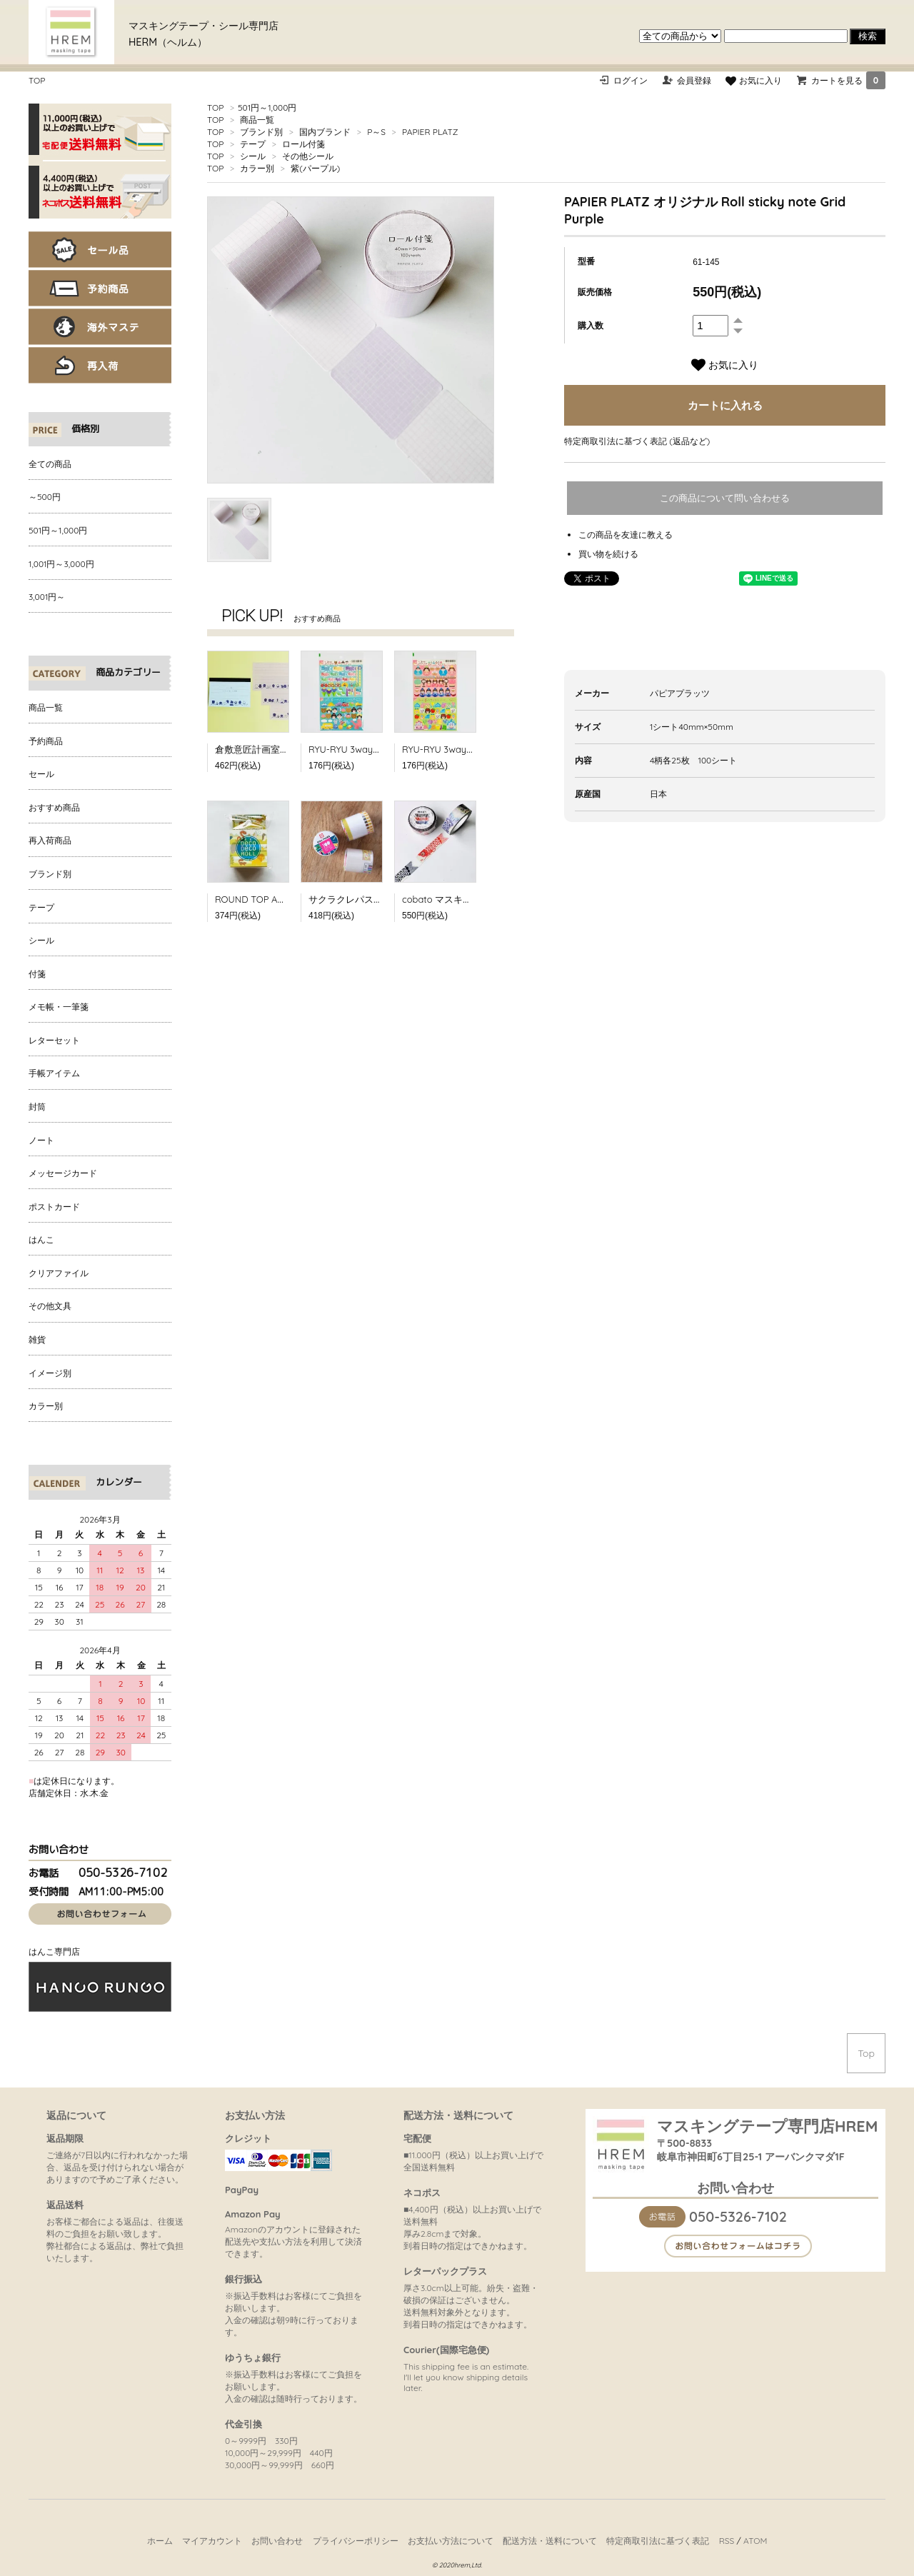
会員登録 (694, 80)
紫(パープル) (315, 168)
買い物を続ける (608, 553)
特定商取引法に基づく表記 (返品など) (637, 441)
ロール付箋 (303, 144)
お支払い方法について (450, 2540)
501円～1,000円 (267, 107)
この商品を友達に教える (625, 534)
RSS (727, 2540)
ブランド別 (261, 131)
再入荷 (100, 365)
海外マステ (100, 327)
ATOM (755, 2540)
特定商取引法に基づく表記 (657, 2540)
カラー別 (257, 168)
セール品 (100, 249)
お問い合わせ (277, 2540)
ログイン (630, 80)
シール (253, 156)
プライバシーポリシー (355, 2540)
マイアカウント (212, 2540)
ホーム (160, 2540)
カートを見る (848, 80)
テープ (253, 144)
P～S (376, 131)
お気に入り (753, 80)
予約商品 (100, 288)
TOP (37, 80)
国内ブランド (325, 131)
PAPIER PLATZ (430, 131)
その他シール (307, 156)
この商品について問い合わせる (725, 498)
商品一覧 (257, 119)
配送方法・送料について (550, 2540)
